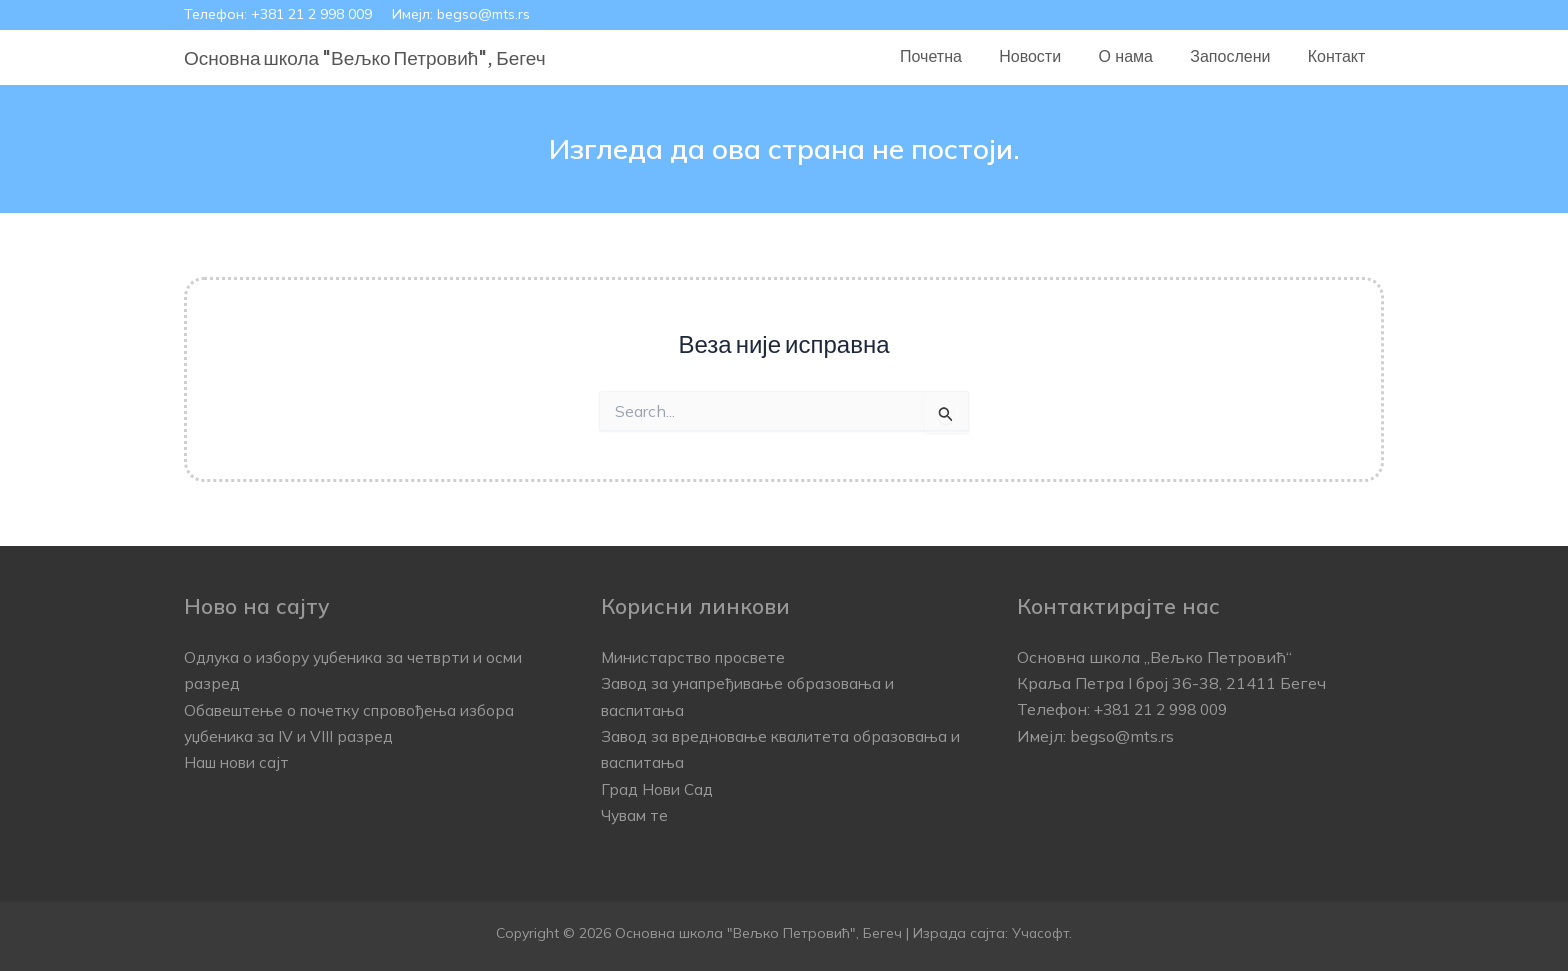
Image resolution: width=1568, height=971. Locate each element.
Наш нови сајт (240, 762)
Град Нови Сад (660, 789)
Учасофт (1041, 932)
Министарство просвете (698, 657)
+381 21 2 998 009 (311, 14)
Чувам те (636, 815)
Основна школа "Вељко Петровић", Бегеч (365, 57)
